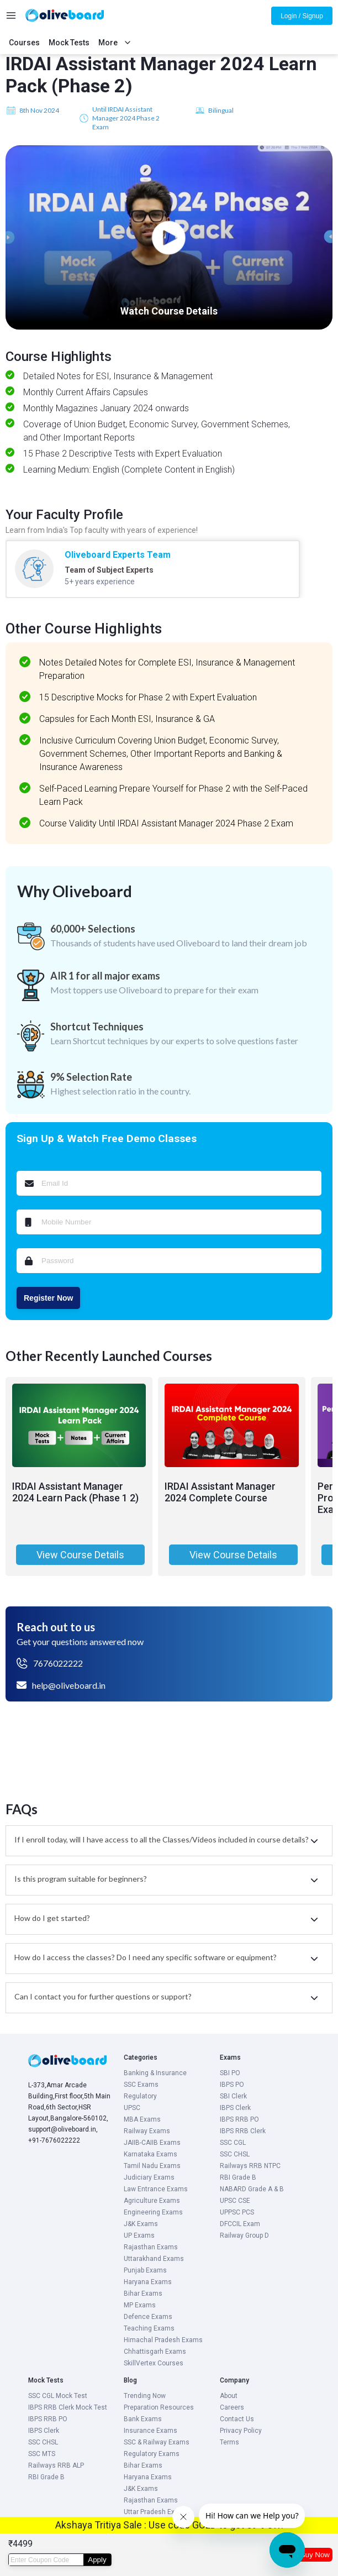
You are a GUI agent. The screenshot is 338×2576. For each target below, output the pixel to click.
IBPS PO (232, 2084)
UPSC (132, 2108)
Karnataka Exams (150, 2154)
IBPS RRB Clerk (243, 2131)
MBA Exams (142, 2119)
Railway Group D (244, 2235)
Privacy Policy (241, 2430)
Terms (229, 2442)
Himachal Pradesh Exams (163, 2340)
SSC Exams (141, 2084)
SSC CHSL (235, 2154)
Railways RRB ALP (56, 2465)
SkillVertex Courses (153, 2363)
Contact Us (237, 2419)
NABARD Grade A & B (252, 2189)
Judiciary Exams (149, 2177)
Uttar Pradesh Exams (156, 2512)
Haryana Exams (148, 2282)
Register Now (48, 1298)
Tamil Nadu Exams (152, 2166)
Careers (232, 2407)
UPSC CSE (235, 2201)
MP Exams (140, 2305)
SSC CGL (233, 2142)
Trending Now (145, 2396)
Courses (24, 42)
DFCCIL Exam (240, 2224)
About (228, 2396)
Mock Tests (69, 42)
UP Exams (139, 2235)
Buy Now (315, 2555)
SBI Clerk (233, 2096)
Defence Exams (148, 2317)
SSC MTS (41, 2454)
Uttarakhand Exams (154, 2259)
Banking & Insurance (155, 2073)
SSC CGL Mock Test (57, 2396)
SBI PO (230, 2073)
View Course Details (80, 1555)
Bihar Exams (143, 2293)
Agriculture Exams (152, 2201)
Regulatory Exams (151, 2454)
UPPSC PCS (237, 2212)
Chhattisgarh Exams (155, 2351)
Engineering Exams (153, 2212)
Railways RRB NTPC (250, 2166)
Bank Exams (143, 2419)
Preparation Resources (159, 2407)
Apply (97, 2560)
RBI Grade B (238, 2177)
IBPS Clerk (235, 2108)
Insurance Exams (150, 2430)
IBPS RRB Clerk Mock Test (67, 2407)
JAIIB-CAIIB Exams (152, 2142)
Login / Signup (302, 16)
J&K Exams (141, 2224)
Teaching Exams (149, 2328)
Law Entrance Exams (156, 2189)
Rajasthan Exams (151, 2247)
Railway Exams (147, 2131)
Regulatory (140, 2096)
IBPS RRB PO (239, 2119)
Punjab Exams (145, 2270)
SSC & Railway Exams (156, 2442)
